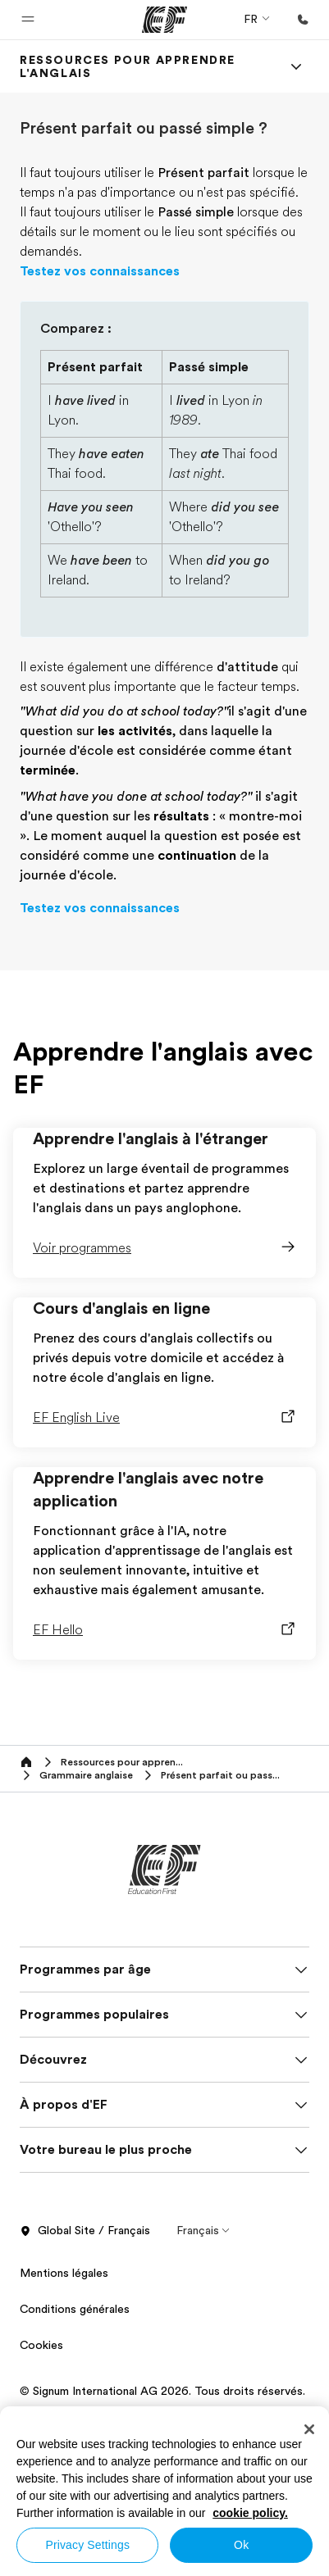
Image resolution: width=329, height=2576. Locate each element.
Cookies (41, 2344)
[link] (145, 66)
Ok (241, 2544)
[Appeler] (302, 19)
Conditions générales (75, 2308)
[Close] (309, 2429)
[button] (28, 19)
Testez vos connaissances (100, 271)
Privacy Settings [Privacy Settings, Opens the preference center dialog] (87, 2544)
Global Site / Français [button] (85, 2231)
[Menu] (296, 66)
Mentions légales (64, 2272)
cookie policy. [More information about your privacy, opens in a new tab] (250, 2512)
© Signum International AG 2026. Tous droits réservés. (162, 2390)
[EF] (164, 20)
